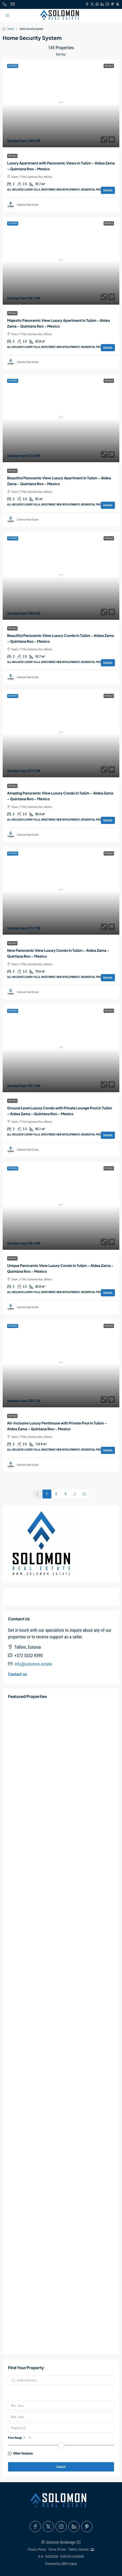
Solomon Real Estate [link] (28, 204)
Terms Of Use (57, 2549)
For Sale (12, 156)
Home (11, 29)
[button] (61, 2453)
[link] (61, 103)
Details (107, 190)
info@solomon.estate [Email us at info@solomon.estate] (33, 1664)
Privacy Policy (37, 2549)
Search (61, 2467)
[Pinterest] (86, 2526)
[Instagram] (61, 2526)
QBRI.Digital (69, 2564)
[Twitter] (48, 2526)
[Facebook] (35, 2526)
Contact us (17, 1674)
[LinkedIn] (74, 2526)
